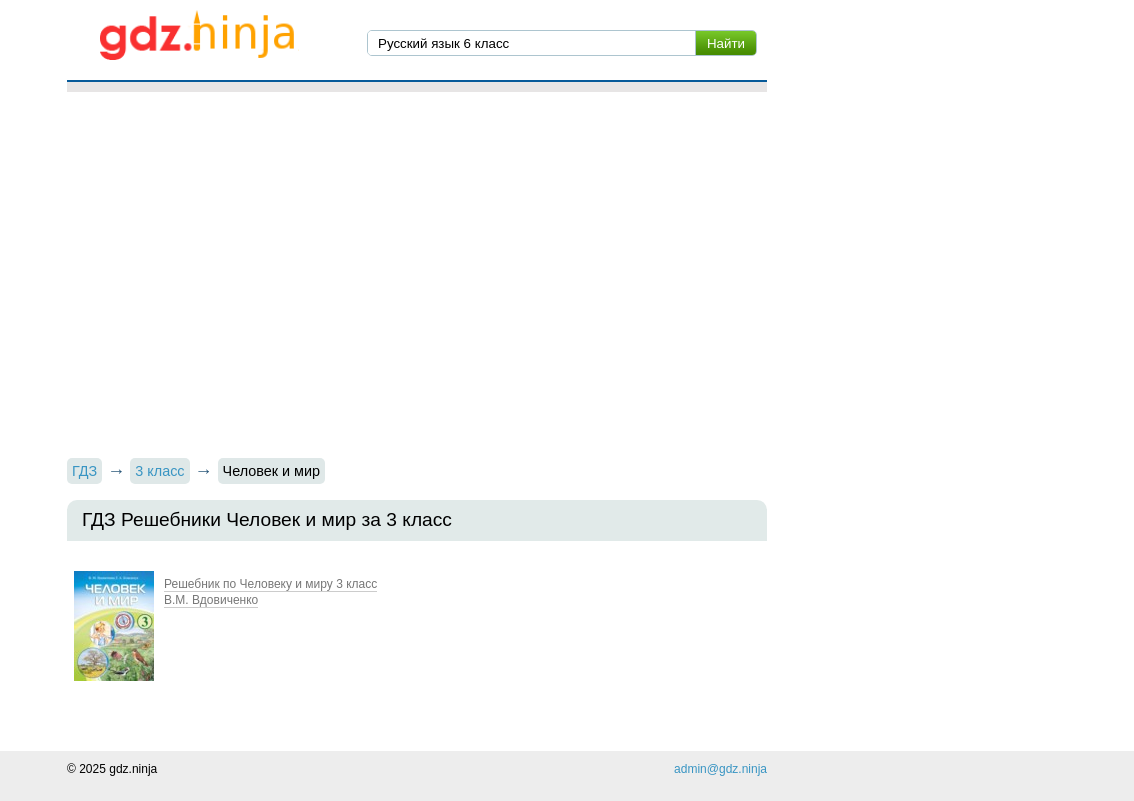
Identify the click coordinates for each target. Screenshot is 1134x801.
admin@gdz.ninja (720, 769)
